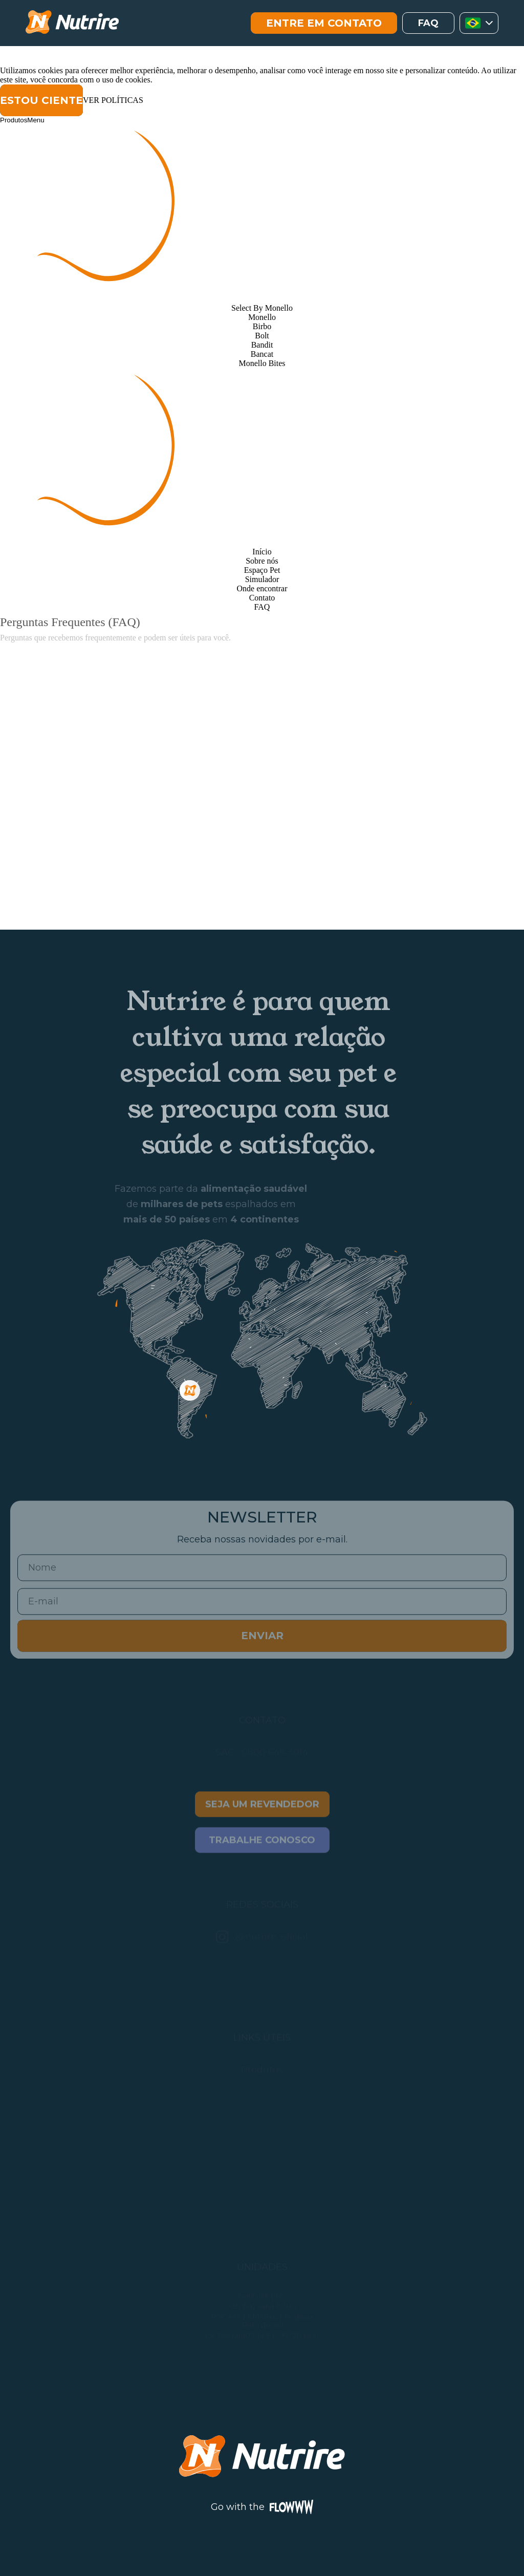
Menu (35, 120)
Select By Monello (262, 308)
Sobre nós (262, 560)
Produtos (13, 120)
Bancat (262, 354)
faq (428, 23)
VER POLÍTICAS (113, 100)
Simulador (262, 579)
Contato (262, 597)
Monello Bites (261, 363)
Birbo (262, 326)
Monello (262, 317)
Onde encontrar (261, 588)
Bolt (262, 335)
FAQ (262, 607)
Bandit (262, 344)
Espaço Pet (262, 570)
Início (261, 551)
